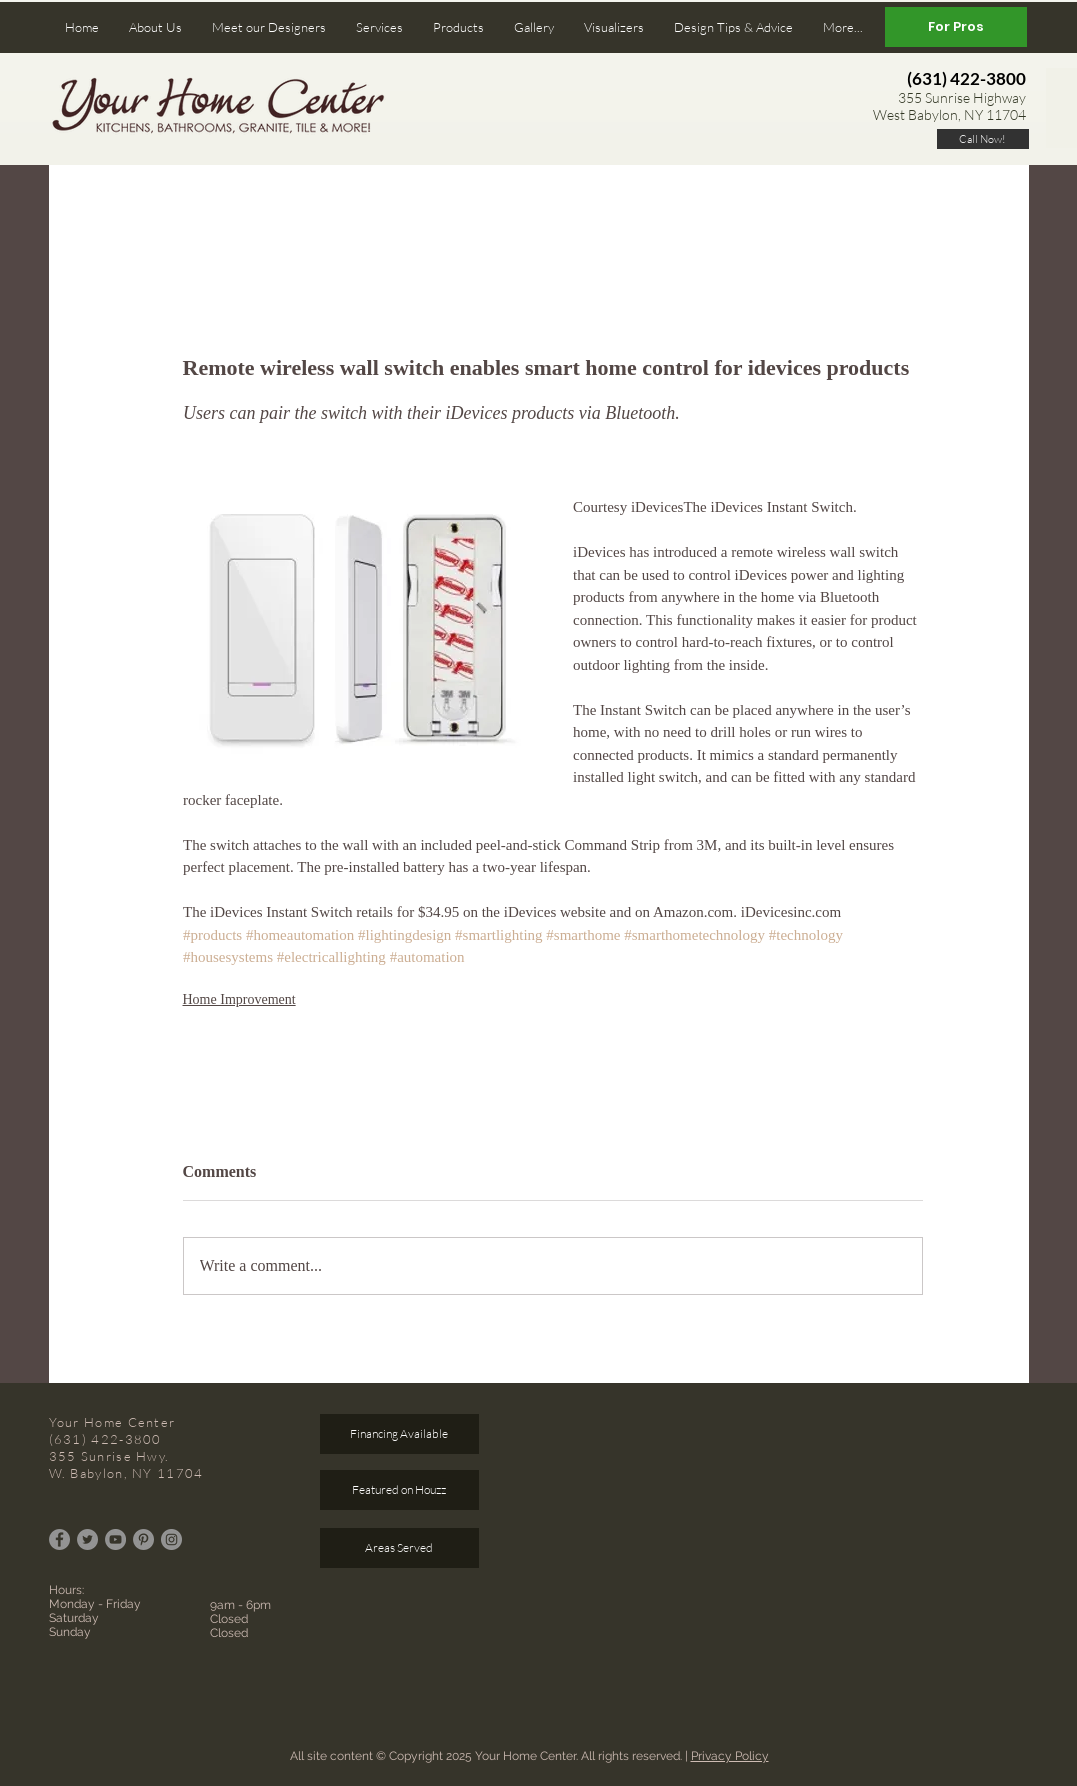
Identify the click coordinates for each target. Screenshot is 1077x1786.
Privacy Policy (730, 1756)
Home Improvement (239, 999)
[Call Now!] (983, 139)
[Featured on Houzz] (399, 1490)
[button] (155, 27)
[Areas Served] (399, 1548)
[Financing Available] (399, 1434)
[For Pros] (956, 27)
